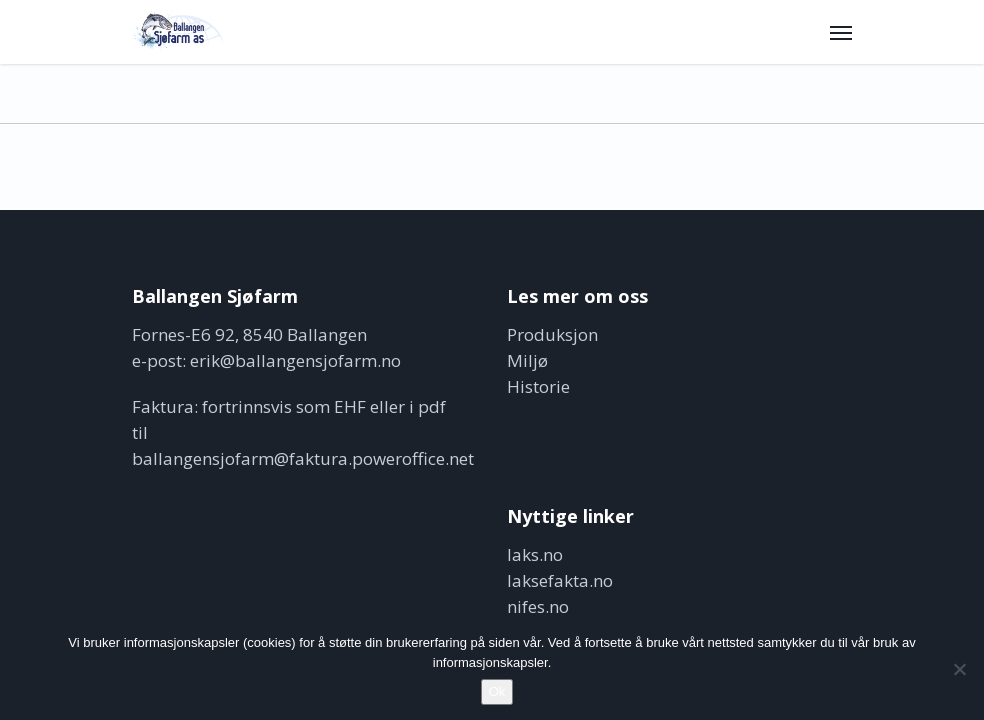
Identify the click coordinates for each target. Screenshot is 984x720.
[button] (841, 32)
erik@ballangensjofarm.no (295, 360)
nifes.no (538, 606)
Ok (497, 691)
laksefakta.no (560, 580)
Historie (538, 386)
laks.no (535, 554)
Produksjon (552, 334)
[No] (959, 669)
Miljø (527, 360)
